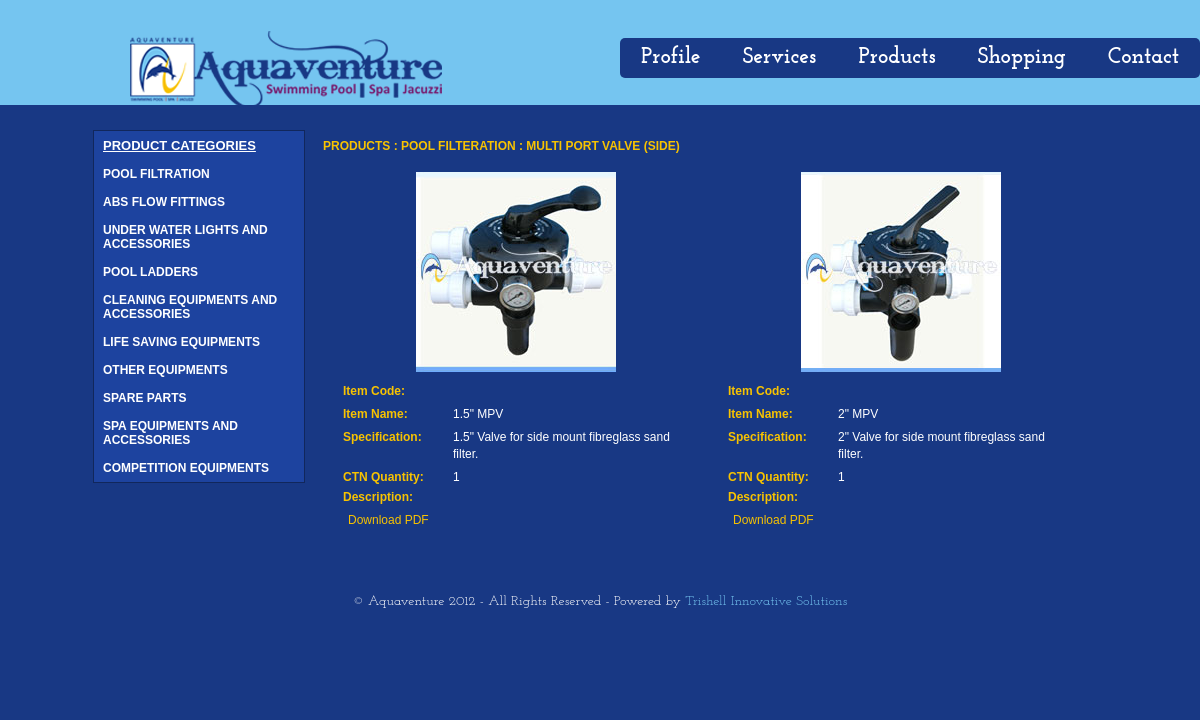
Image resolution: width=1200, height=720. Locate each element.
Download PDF (388, 520)
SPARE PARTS (145, 398)
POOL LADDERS (150, 272)
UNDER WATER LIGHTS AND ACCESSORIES (185, 237)
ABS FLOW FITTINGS (164, 202)
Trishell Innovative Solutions (766, 601)
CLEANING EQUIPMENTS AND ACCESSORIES (190, 307)
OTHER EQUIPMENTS (165, 370)
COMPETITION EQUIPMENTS (186, 468)
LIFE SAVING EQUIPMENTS (181, 342)
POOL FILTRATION (156, 174)
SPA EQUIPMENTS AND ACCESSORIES (170, 433)
